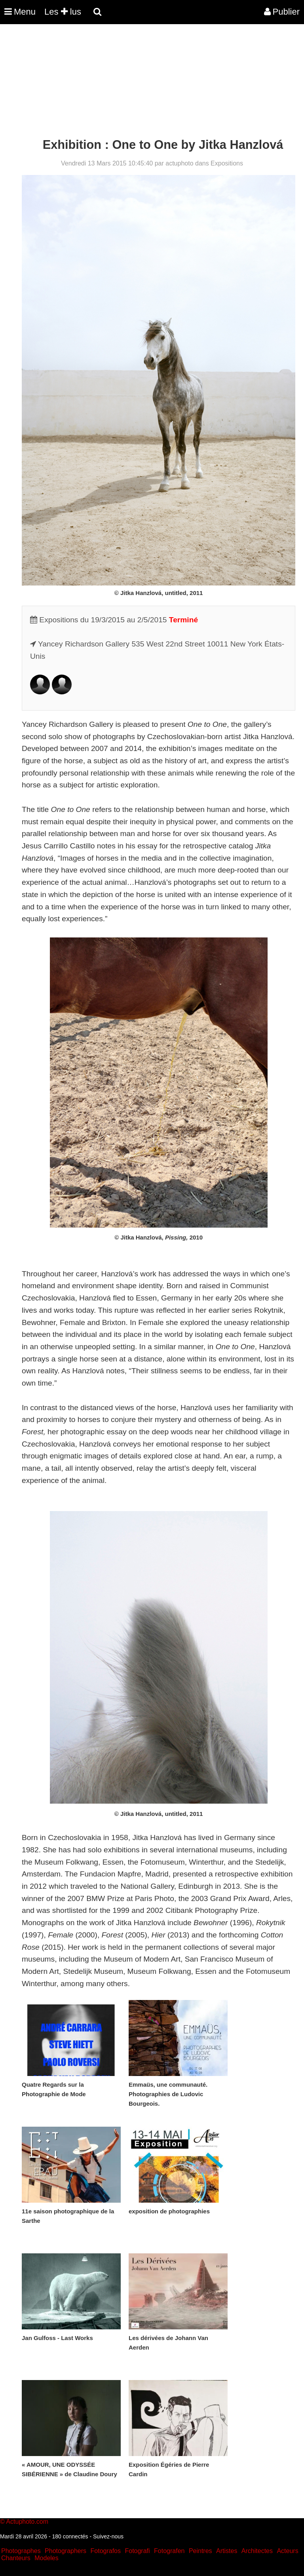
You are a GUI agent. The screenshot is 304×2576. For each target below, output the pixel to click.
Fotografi (137, 2550)
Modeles (46, 2558)
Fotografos (106, 2550)
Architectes (257, 2550)
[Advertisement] (144, 82)
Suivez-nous (108, 2536)
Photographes (21, 2550)
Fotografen (169, 2550)
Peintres (200, 2550)
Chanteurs (15, 2558)
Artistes (226, 2550)
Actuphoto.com (27, 2521)
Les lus (62, 12)
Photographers (65, 2550)
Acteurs (287, 2550)
